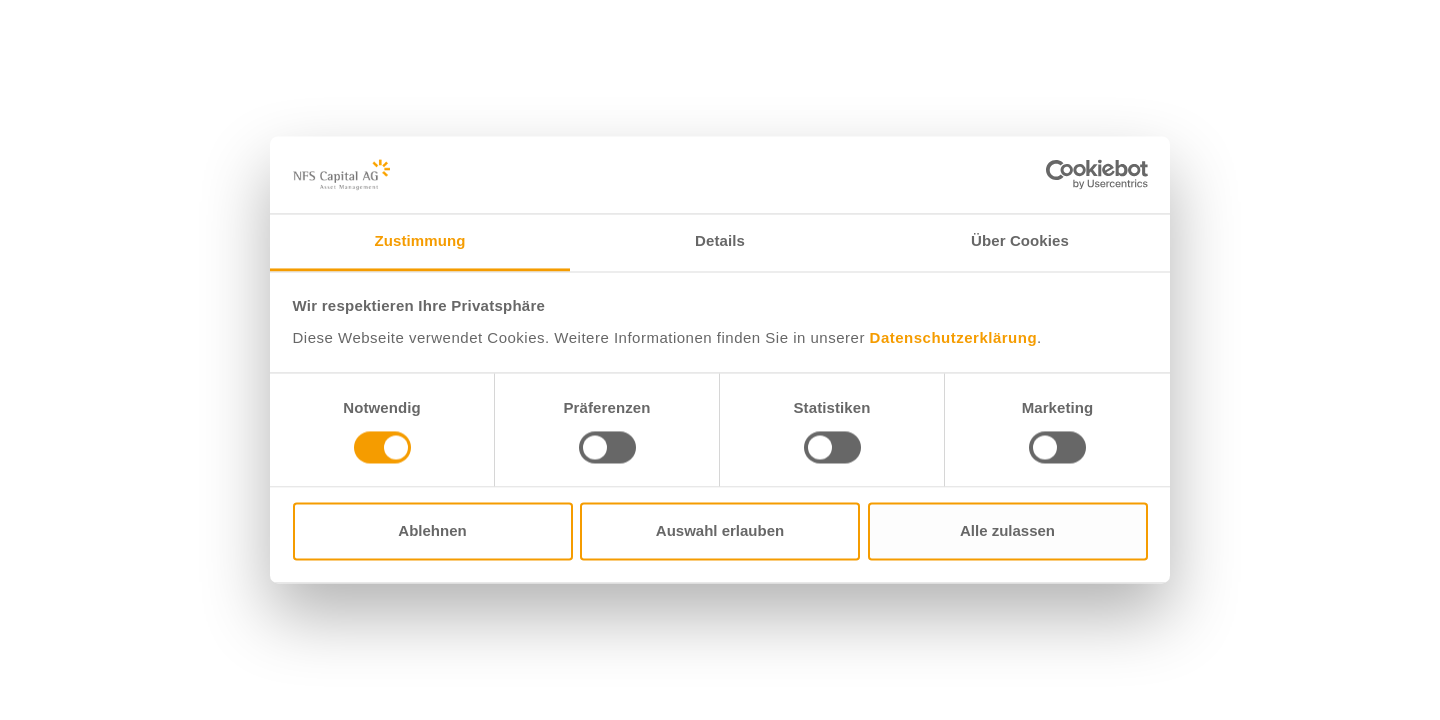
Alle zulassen (1007, 530)
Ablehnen (432, 530)
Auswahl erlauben (720, 530)
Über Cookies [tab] (1020, 240)
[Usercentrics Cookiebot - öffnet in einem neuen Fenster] (1060, 175)
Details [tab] (720, 240)
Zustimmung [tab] (420, 240)
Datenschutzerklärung (954, 337)
